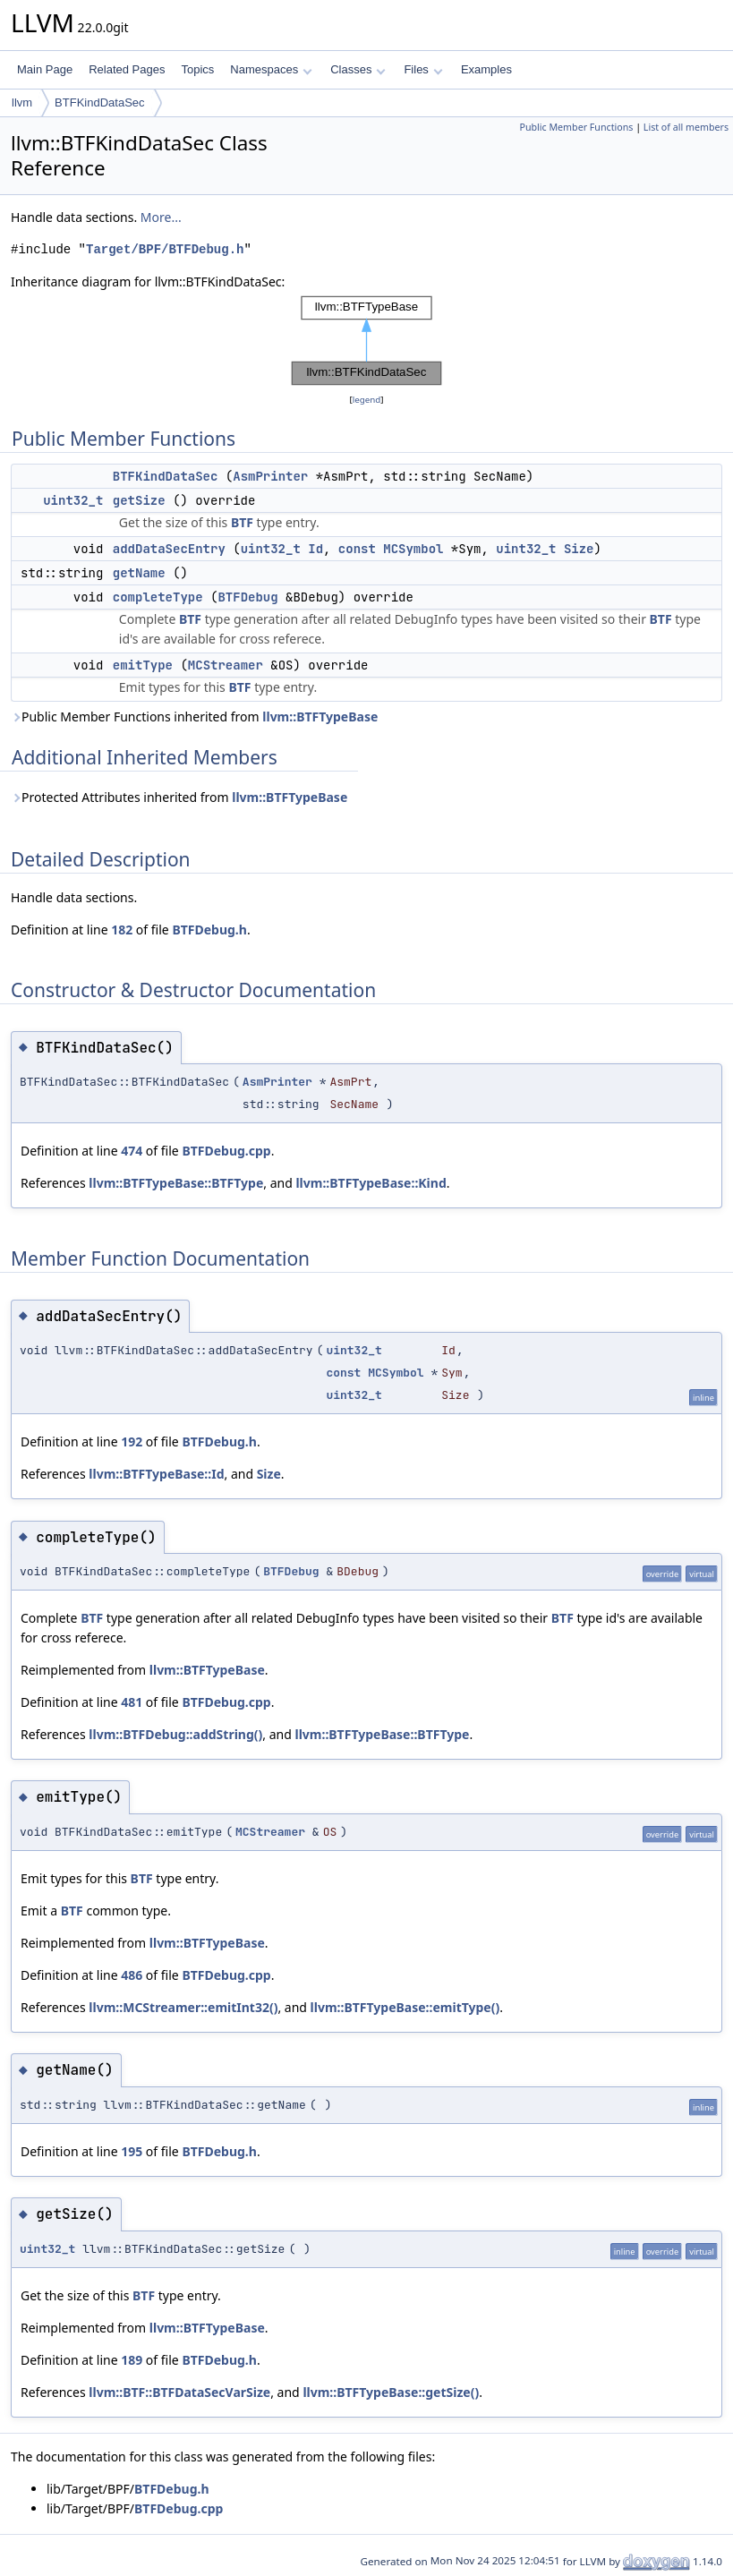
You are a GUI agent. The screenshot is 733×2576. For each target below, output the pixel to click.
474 (131, 1150)
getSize (139, 500)
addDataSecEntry (169, 549)
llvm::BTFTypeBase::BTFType (176, 1182)
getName (139, 573)
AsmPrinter (270, 476)
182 (121, 929)
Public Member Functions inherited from (194, 716)
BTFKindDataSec (99, 102)
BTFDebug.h (209, 929)
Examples (486, 69)
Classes (358, 69)
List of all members (686, 127)
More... (161, 217)
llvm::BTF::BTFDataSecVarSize (179, 2392)
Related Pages (127, 69)
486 (131, 1974)
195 (131, 2151)
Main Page (44, 69)
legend (367, 399)
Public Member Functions (576, 127)
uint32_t (73, 500)
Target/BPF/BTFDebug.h (164, 249)
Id (315, 549)
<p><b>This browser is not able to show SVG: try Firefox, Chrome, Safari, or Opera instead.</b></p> (367, 341)
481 (131, 1701)
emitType (143, 665)
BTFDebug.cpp (226, 1150)
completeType (158, 597)
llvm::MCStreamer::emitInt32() (183, 2007)
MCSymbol (413, 549)
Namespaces (270, 69)
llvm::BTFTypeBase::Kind (370, 1182)
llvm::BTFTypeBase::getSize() (391, 2392)
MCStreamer (225, 665)
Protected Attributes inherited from (179, 797)
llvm (22, 102)
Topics (197, 69)
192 (131, 1441)
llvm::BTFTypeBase (320, 716)
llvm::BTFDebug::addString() (175, 1734)
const (357, 549)
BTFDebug (247, 597)
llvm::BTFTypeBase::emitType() (405, 2007)
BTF (242, 522)
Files (423, 69)
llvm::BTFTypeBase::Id (156, 1473)
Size (579, 549)
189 (131, 2359)
